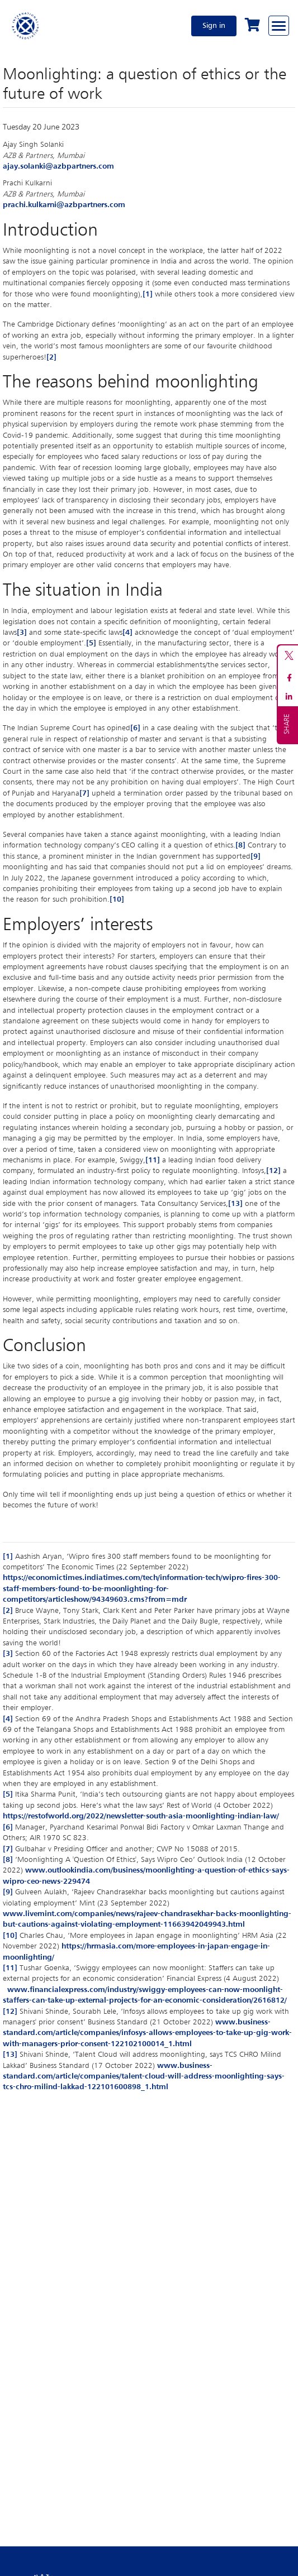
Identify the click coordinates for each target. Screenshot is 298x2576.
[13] (235, 1204)
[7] (84, 793)
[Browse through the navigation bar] (278, 26)
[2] (51, 357)
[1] (148, 294)
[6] (135, 728)
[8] (240, 845)
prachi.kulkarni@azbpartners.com (64, 205)
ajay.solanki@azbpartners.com (58, 166)
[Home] (25, 26)
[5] (91, 643)
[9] (255, 856)
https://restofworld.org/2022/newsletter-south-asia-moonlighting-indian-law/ (141, 1816)
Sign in (213, 26)
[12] (273, 1171)
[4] (127, 632)
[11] (152, 1160)
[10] (117, 899)
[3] (22, 632)
